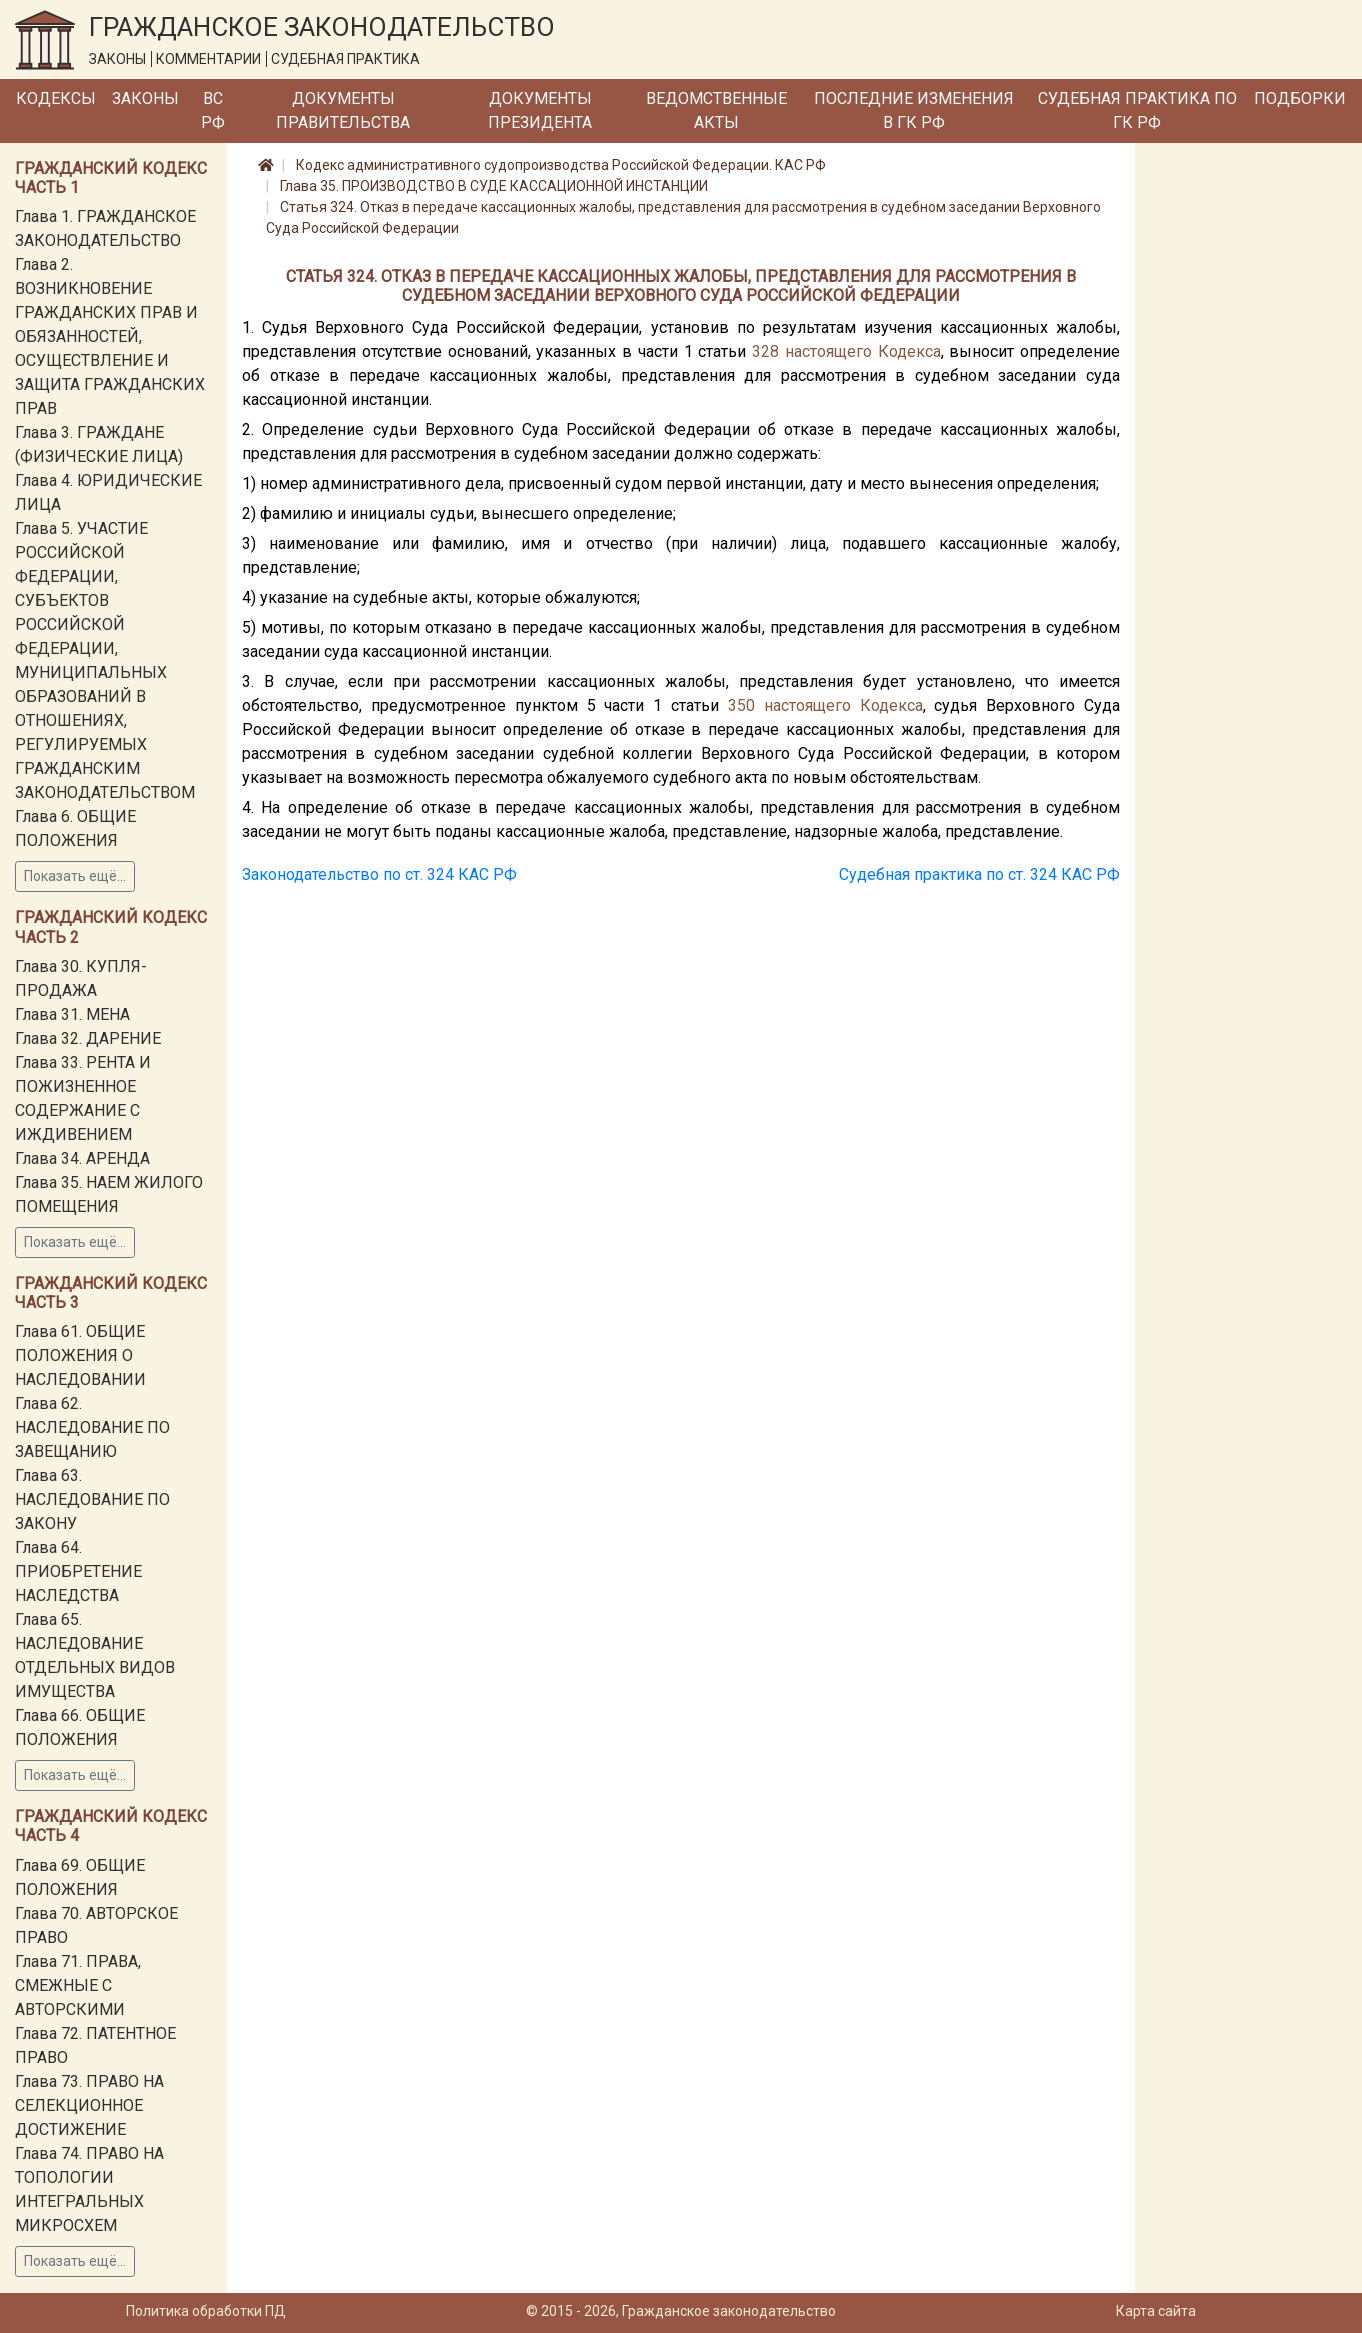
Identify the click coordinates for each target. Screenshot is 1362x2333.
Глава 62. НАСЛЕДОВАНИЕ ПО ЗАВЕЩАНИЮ (92, 1427)
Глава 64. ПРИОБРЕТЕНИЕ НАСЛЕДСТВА (78, 1571)
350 (741, 705)
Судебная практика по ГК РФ (1137, 110)
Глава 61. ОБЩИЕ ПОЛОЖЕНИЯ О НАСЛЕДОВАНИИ (80, 1355)
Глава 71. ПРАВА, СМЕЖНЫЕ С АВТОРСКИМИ (78, 1985)
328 (765, 351)
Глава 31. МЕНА (72, 1014)
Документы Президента (540, 110)
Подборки (1300, 98)
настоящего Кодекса (863, 351)
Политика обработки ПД (206, 2311)
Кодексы (56, 98)
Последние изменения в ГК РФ (914, 110)
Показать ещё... (75, 876)
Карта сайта (1156, 2311)
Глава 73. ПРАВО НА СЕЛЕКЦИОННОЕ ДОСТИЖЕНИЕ (89, 2105)
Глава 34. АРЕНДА (82, 1158)
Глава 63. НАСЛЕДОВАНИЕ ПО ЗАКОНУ (92, 1499)
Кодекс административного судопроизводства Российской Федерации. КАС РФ (561, 165)
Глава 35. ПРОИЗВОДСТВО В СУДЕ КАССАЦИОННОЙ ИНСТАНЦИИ (494, 186)
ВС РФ (213, 110)
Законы (145, 98)
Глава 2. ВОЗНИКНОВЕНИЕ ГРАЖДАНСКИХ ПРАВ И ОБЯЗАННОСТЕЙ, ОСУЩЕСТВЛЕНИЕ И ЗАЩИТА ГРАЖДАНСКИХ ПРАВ (110, 336)
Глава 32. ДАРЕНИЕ (88, 1038)
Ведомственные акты (716, 110)
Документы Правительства (343, 110)
